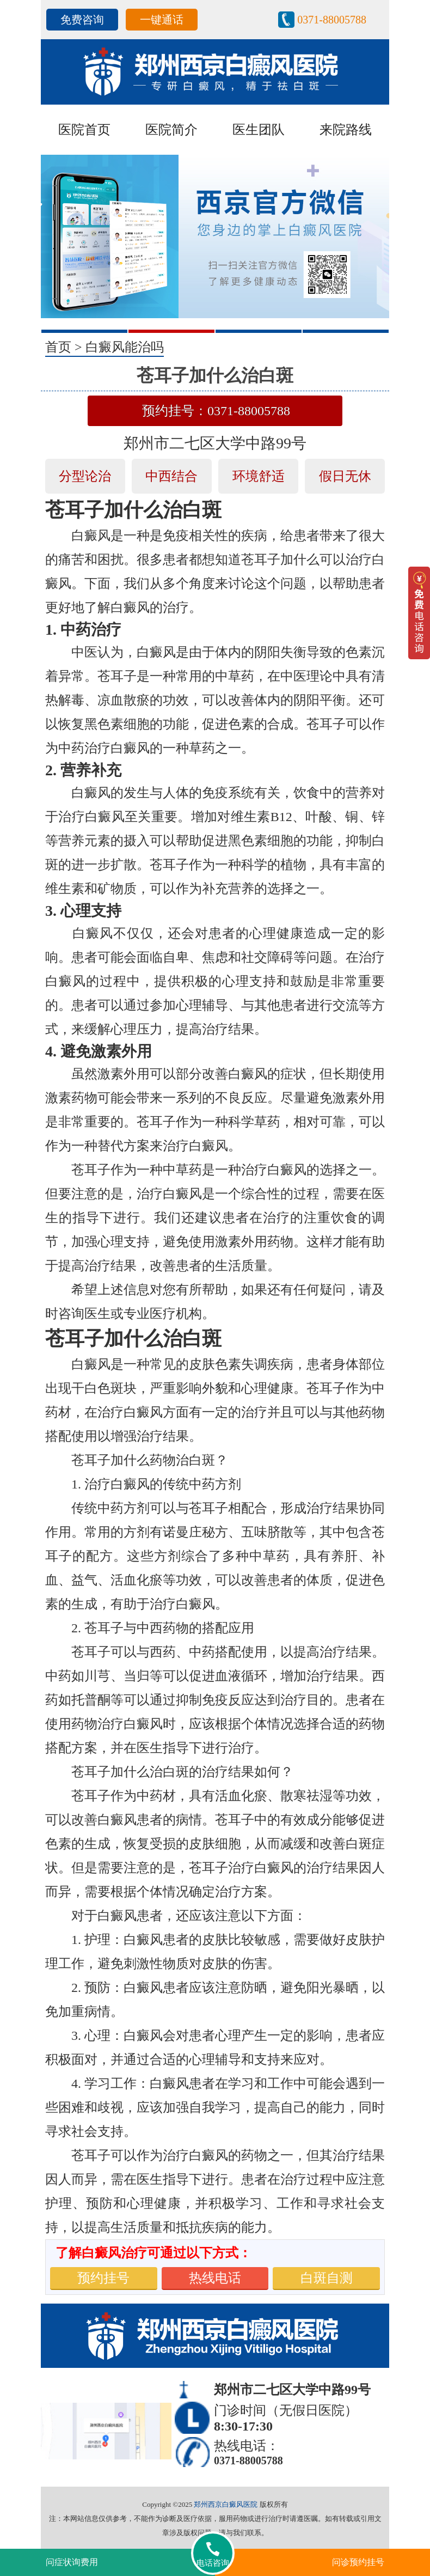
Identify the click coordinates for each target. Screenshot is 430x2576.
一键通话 (161, 20)
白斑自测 (326, 2278)
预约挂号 (103, 2278)
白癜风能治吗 (124, 347)
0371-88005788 (331, 20)
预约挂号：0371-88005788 (216, 411)
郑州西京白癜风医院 (225, 2504)
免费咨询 (82, 20)
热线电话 (215, 2278)
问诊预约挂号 (358, 2562)
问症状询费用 (72, 2562)
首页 (58, 347)
